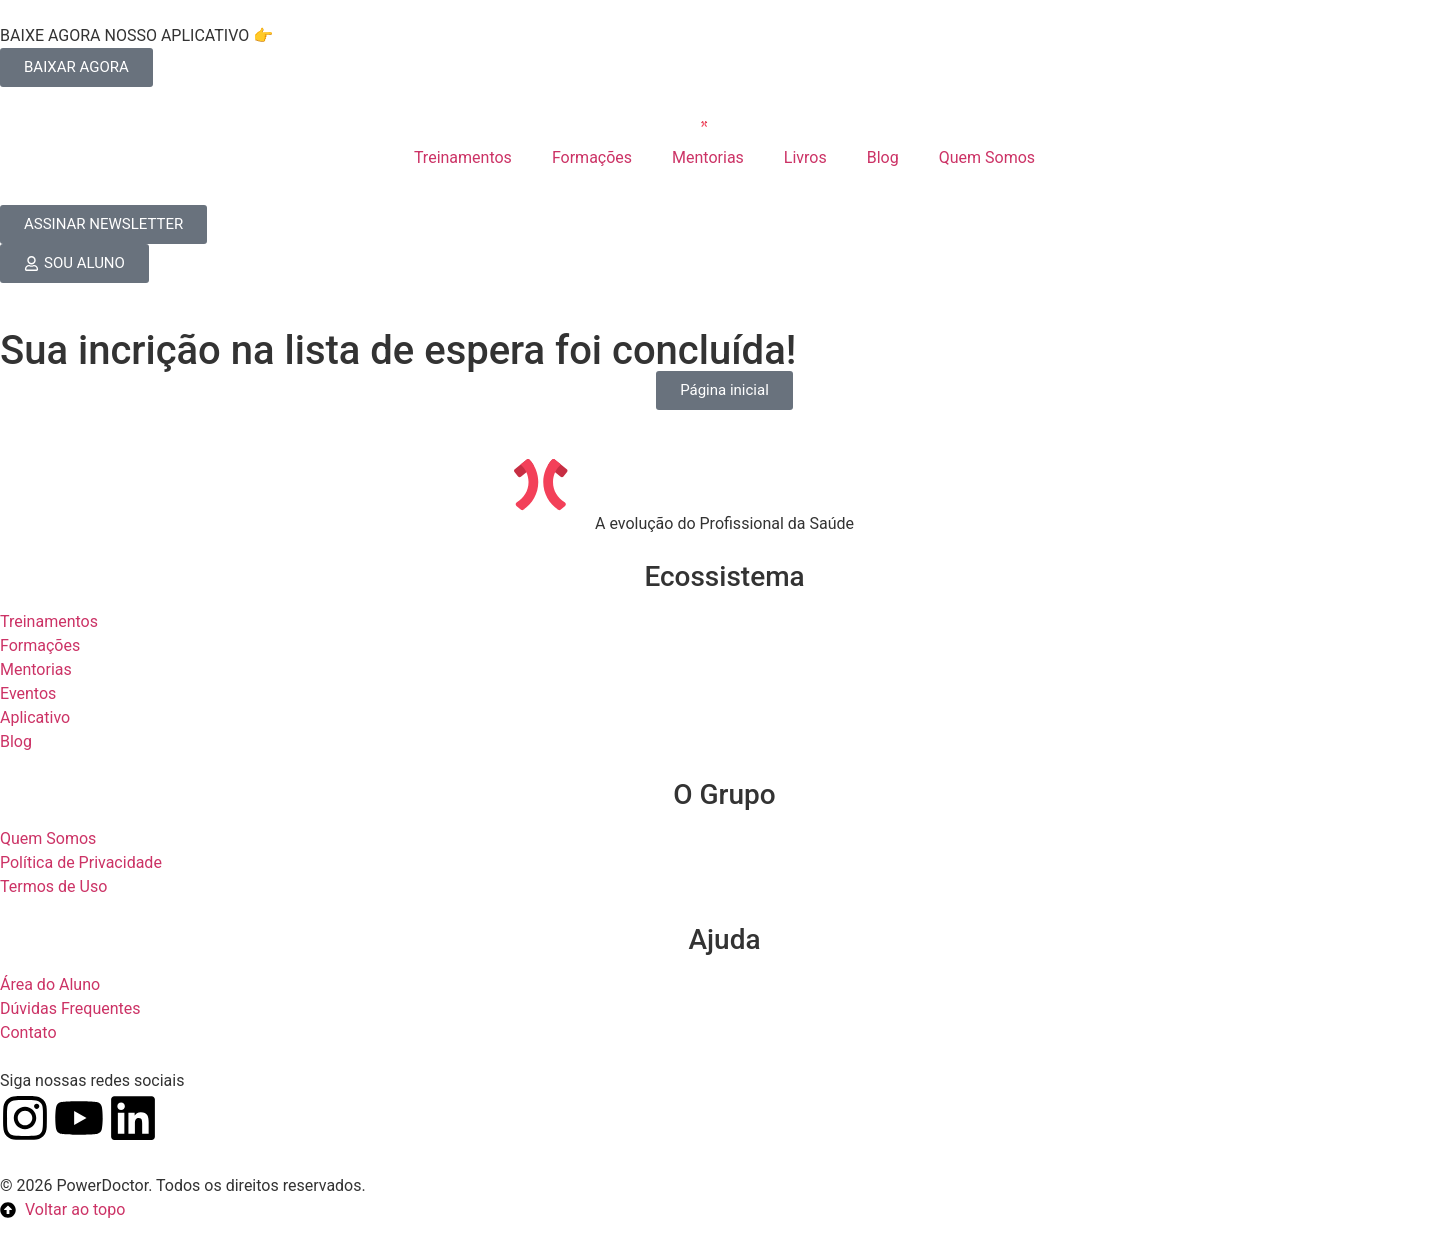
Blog (883, 157)
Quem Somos (987, 157)
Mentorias (708, 157)
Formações (592, 157)
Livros (805, 157)
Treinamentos (463, 157)
